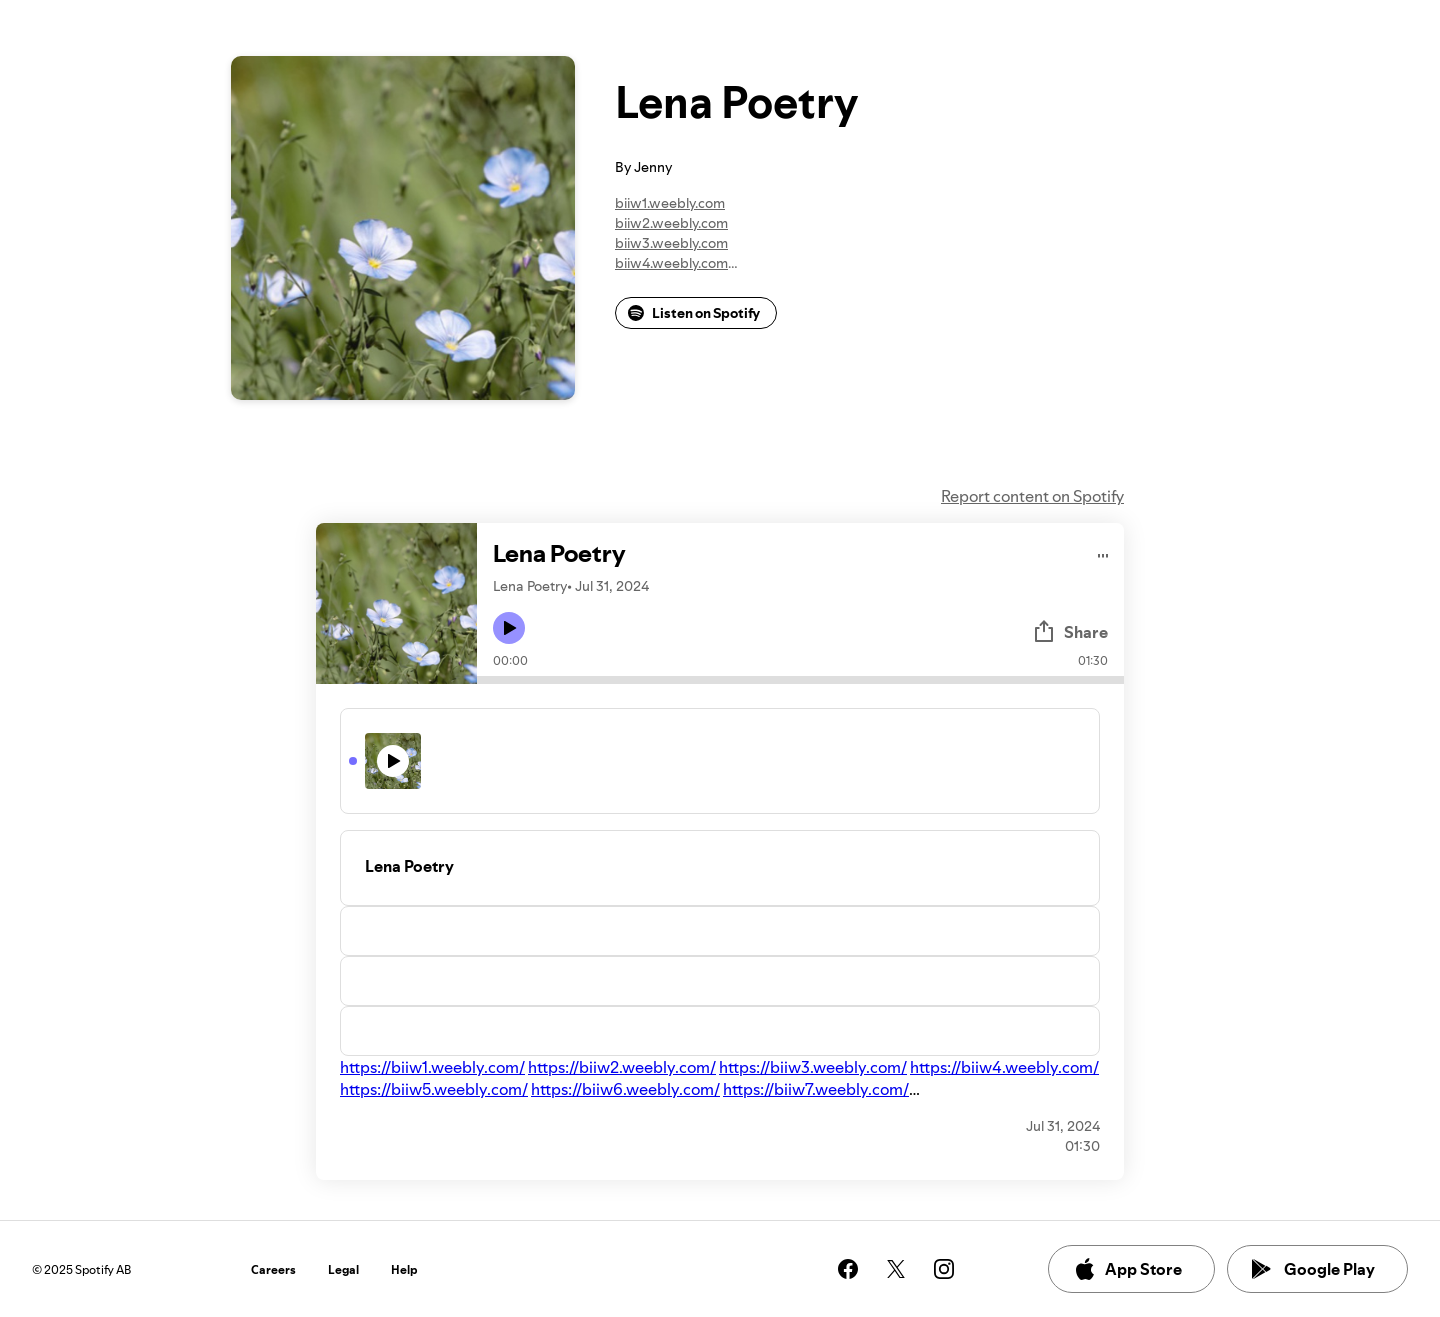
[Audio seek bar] (800, 680)
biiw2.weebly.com (671, 223)
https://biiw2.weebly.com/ (622, 1067)
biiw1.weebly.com (670, 203)
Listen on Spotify (694, 313)
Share (1070, 632)
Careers (273, 1269)
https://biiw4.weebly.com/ (1004, 1067)
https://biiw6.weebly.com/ (625, 1089)
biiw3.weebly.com (671, 243)
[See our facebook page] (848, 1269)
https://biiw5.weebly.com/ (434, 1089)
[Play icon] (509, 628)
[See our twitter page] (896, 1269)
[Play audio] (1103, 552)
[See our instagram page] (944, 1269)
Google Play (1313, 1269)
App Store (1127, 1269)
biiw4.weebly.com (671, 263)
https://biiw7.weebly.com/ (816, 1089)
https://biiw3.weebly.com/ (813, 1067)
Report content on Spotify (1032, 496)
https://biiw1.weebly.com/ (432, 1067)
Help (404, 1269)
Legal (343, 1269)
